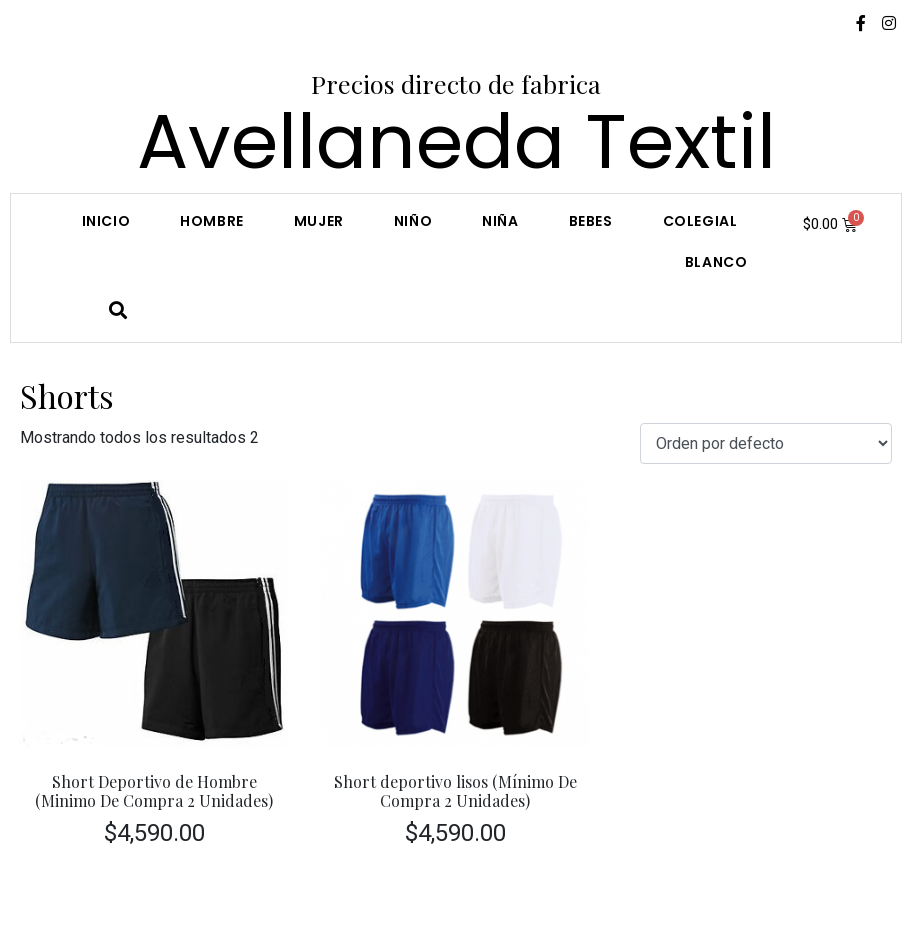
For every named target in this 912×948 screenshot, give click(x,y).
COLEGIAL (700, 221)
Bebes (591, 221)
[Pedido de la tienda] (766, 443)
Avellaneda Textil (456, 141)
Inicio (106, 221)
